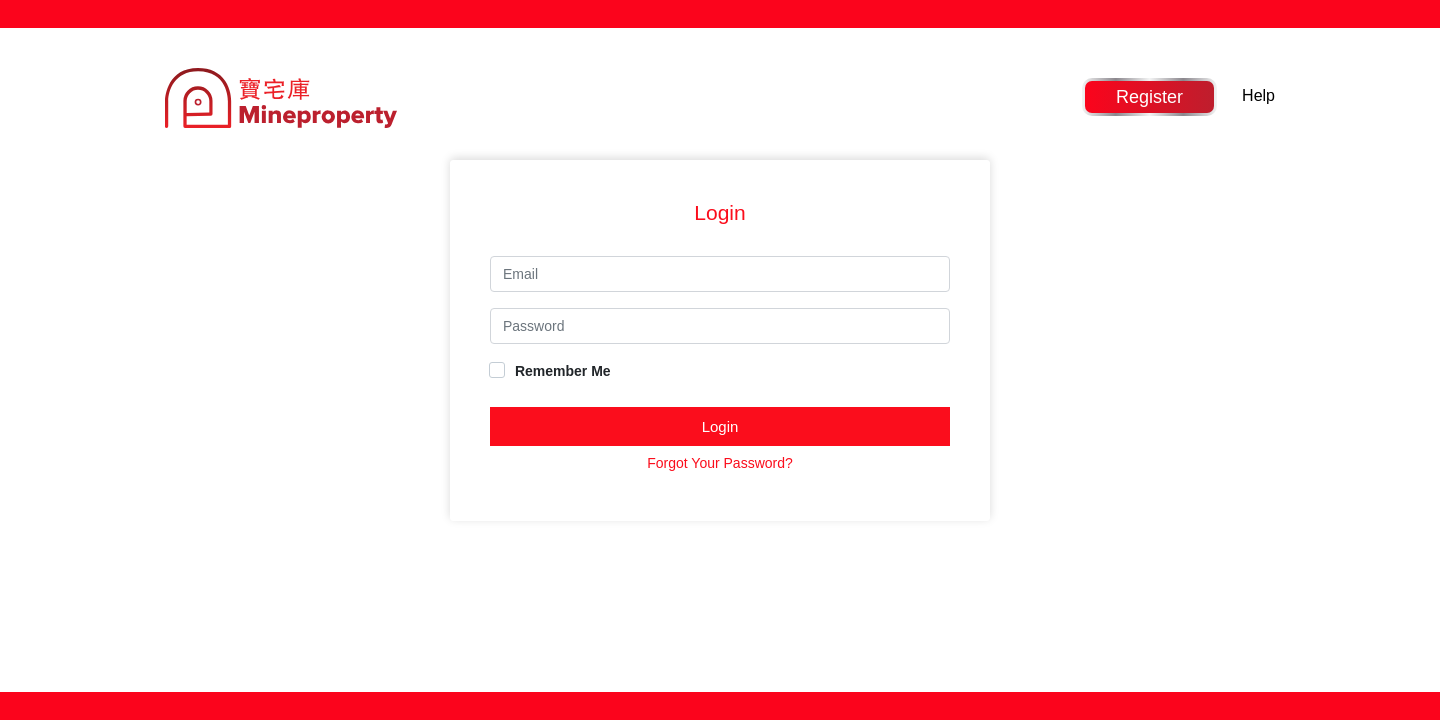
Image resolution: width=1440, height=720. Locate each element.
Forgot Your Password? (720, 463)
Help (1258, 95)
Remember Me (550, 371)
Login (720, 426)
